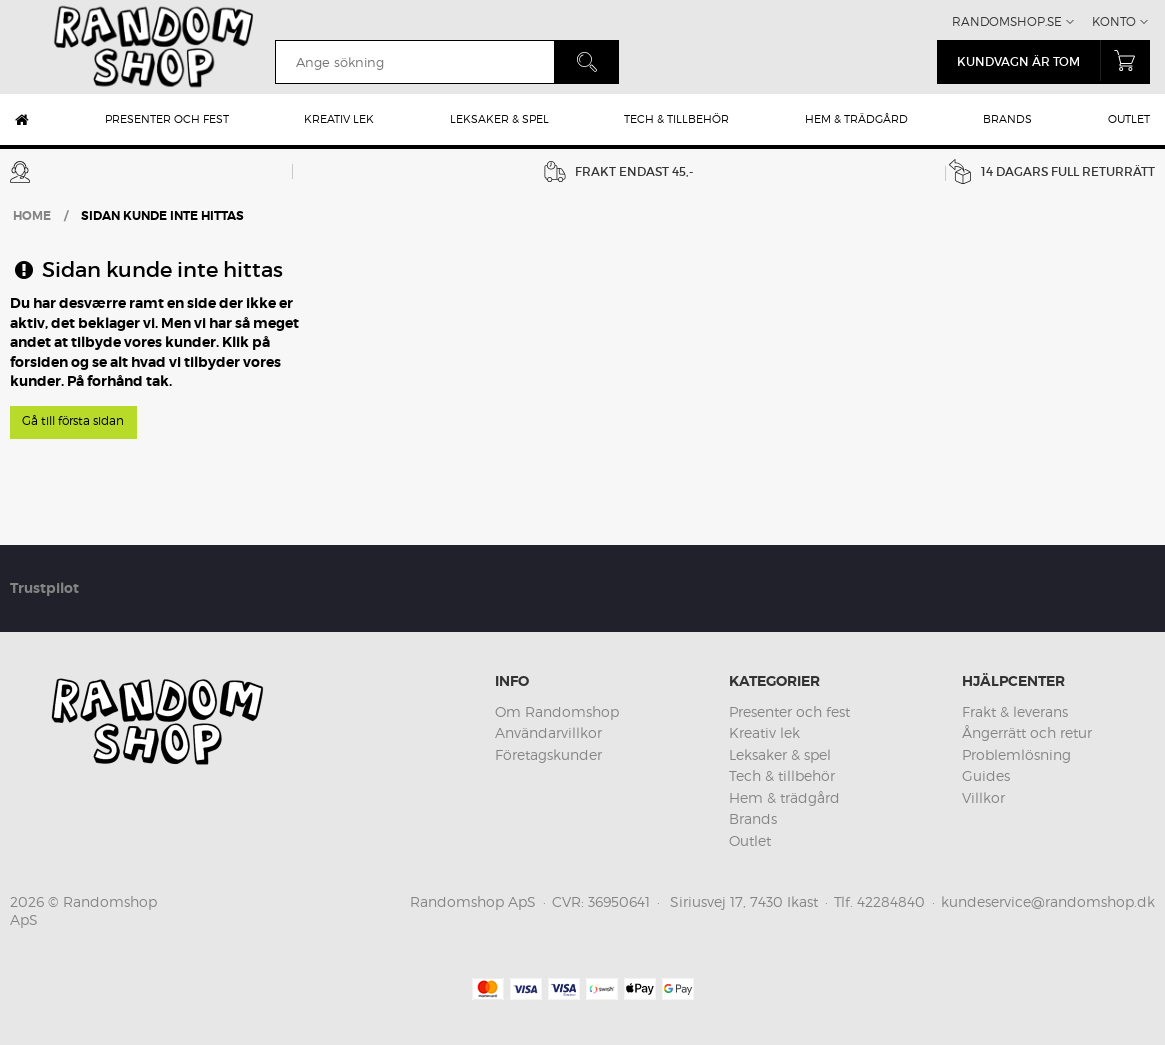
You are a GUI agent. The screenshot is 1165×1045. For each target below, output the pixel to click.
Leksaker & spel (499, 119)
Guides (986, 775)
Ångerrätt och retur (1027, 732)
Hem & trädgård (856, 119)
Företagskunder (548, 754)
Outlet (1129, 119)
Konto (1114, 21)
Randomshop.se (1007, 21)
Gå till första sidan (73, 420)
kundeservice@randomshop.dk (1048, 901)
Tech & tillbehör (676, 119)
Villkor (983, 797)
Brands (1007, 119)
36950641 (619, 901)
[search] (414, 62)
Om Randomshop (557, 711)
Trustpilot (44, 588)
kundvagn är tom (1053, 60)
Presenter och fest (167, 119)
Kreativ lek (339, 119)
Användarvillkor (548, 732)
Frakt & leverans (1015, 711)
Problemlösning (1016, 754)
